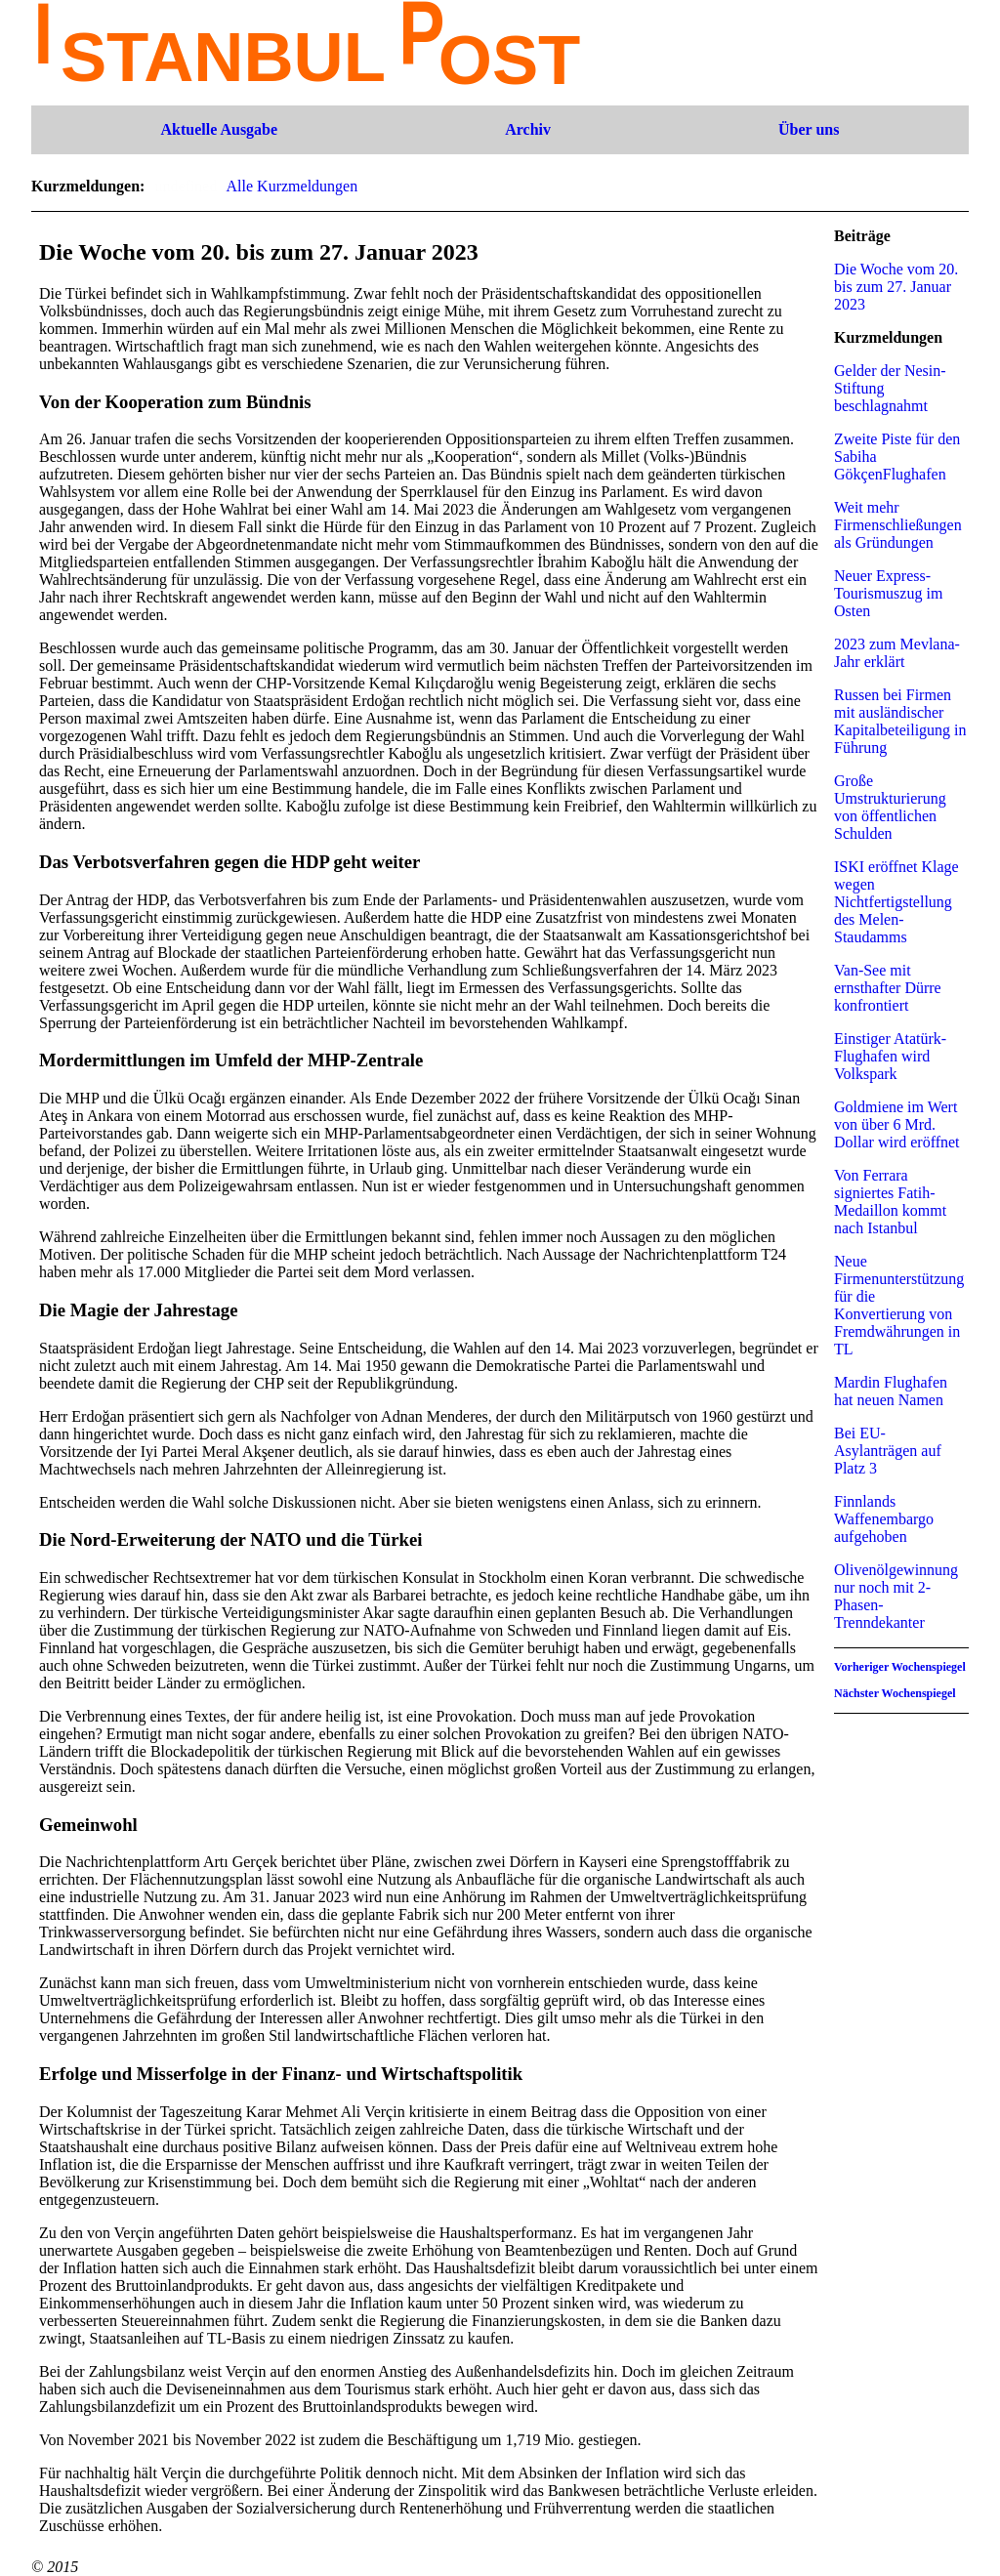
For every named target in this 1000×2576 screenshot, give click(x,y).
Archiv (528, 129)
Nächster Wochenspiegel (895, 1693)
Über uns (808, 129)
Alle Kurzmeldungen (292, 186)
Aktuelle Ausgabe (219, 129)
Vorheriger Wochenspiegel (900, 1667)
